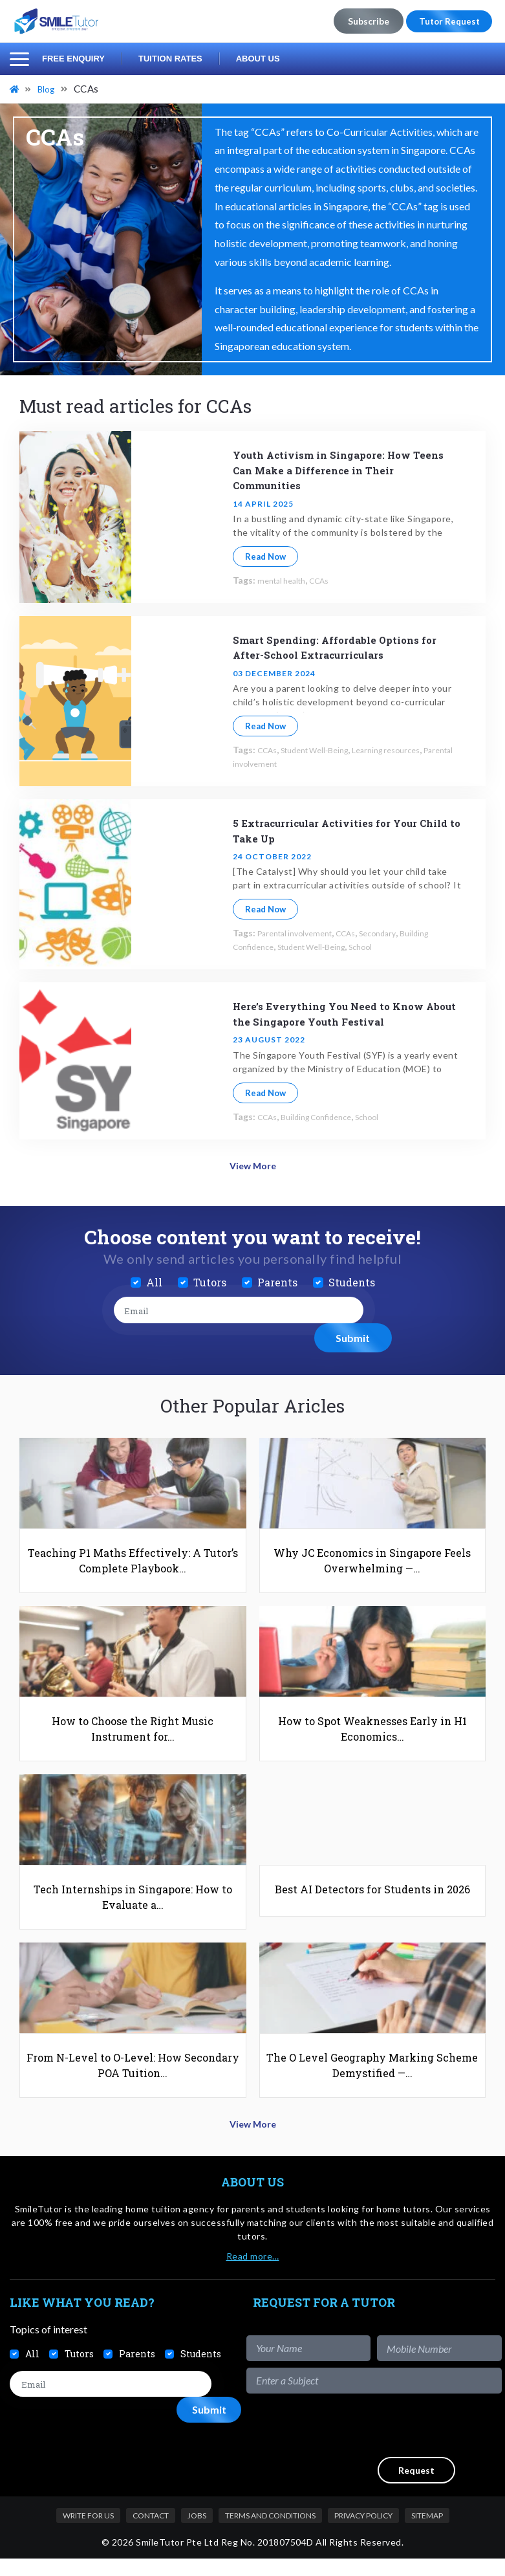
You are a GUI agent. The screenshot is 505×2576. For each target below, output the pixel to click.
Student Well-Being (325, 749)
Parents (277, 1279)
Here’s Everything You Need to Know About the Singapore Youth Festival (343, 1013)
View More (252, 1164)
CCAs (329, 580)
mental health (285, 580)
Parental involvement (276, 763)
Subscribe (362, 21)
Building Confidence (326, 1116)
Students (351, 1279)
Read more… (252, 2273)
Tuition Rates (170, 58)
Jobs (197, 2532)
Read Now (265, 556)
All (154, 1279)
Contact (151, 2532)
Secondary (396, 932)
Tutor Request (446, 21)
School (381, 946)
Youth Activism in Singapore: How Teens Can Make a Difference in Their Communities (345, 469)
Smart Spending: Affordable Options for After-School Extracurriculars (340, 647)
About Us (258, 58)
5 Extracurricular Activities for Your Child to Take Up (341, 830)
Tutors (209, 1279)
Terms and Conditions (270, 2532)
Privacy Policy (363, 2532)
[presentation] (403, 2442)
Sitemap (427, 2532)
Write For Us (88, 2532)
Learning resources (408, 749)
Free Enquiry (73, 58)
